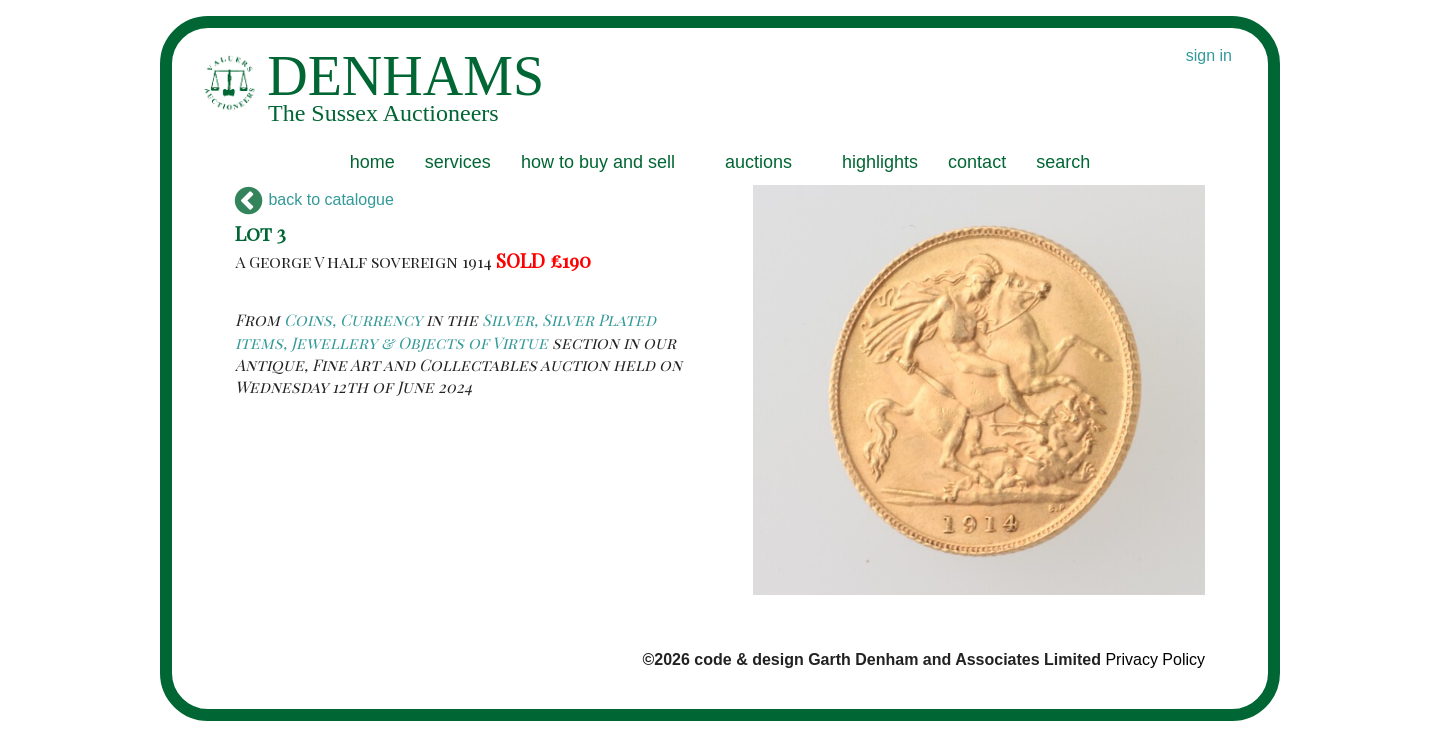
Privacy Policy (1155, 659)
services (458, 162)
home (372, 162)
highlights (880, 162)
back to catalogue (314, 199)
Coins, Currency (353, 319)
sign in (1209, 55)
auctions (758, 162)
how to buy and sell (598, 162)
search (1063, 162)
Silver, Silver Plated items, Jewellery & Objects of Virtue (445, 330)
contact (977, 162)
